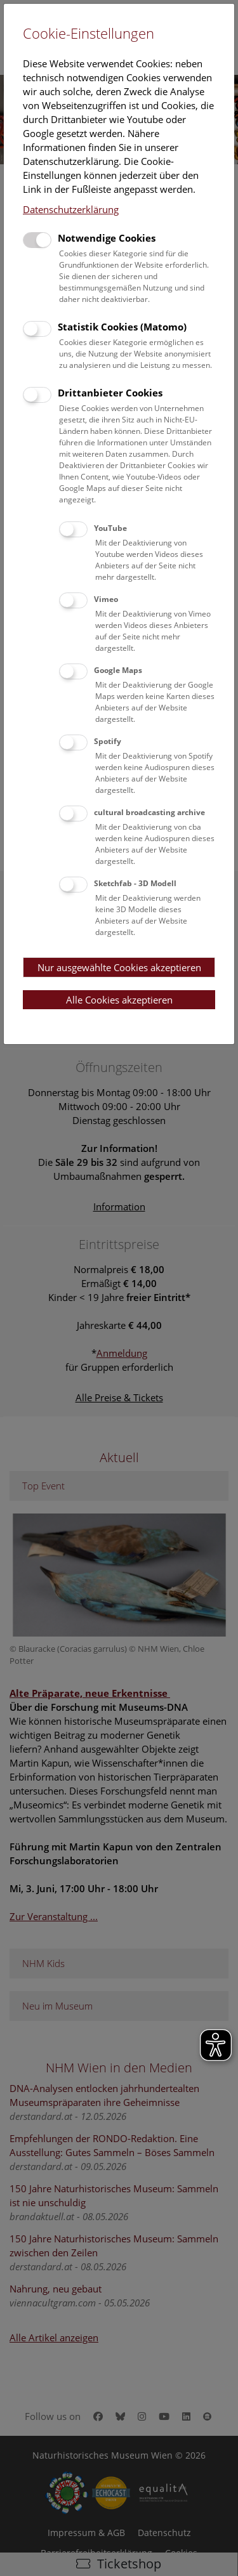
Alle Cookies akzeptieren (119, 999)
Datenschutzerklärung (71, 209)
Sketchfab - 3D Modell (135, 883)
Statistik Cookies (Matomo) (122, 326)
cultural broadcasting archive (149, 812)
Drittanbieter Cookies (110, 392)
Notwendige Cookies (106, 238)
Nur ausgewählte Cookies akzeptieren (119, 967)
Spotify (107, 741)
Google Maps (118, 670)
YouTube (110, 528)
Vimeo (106, 599)
